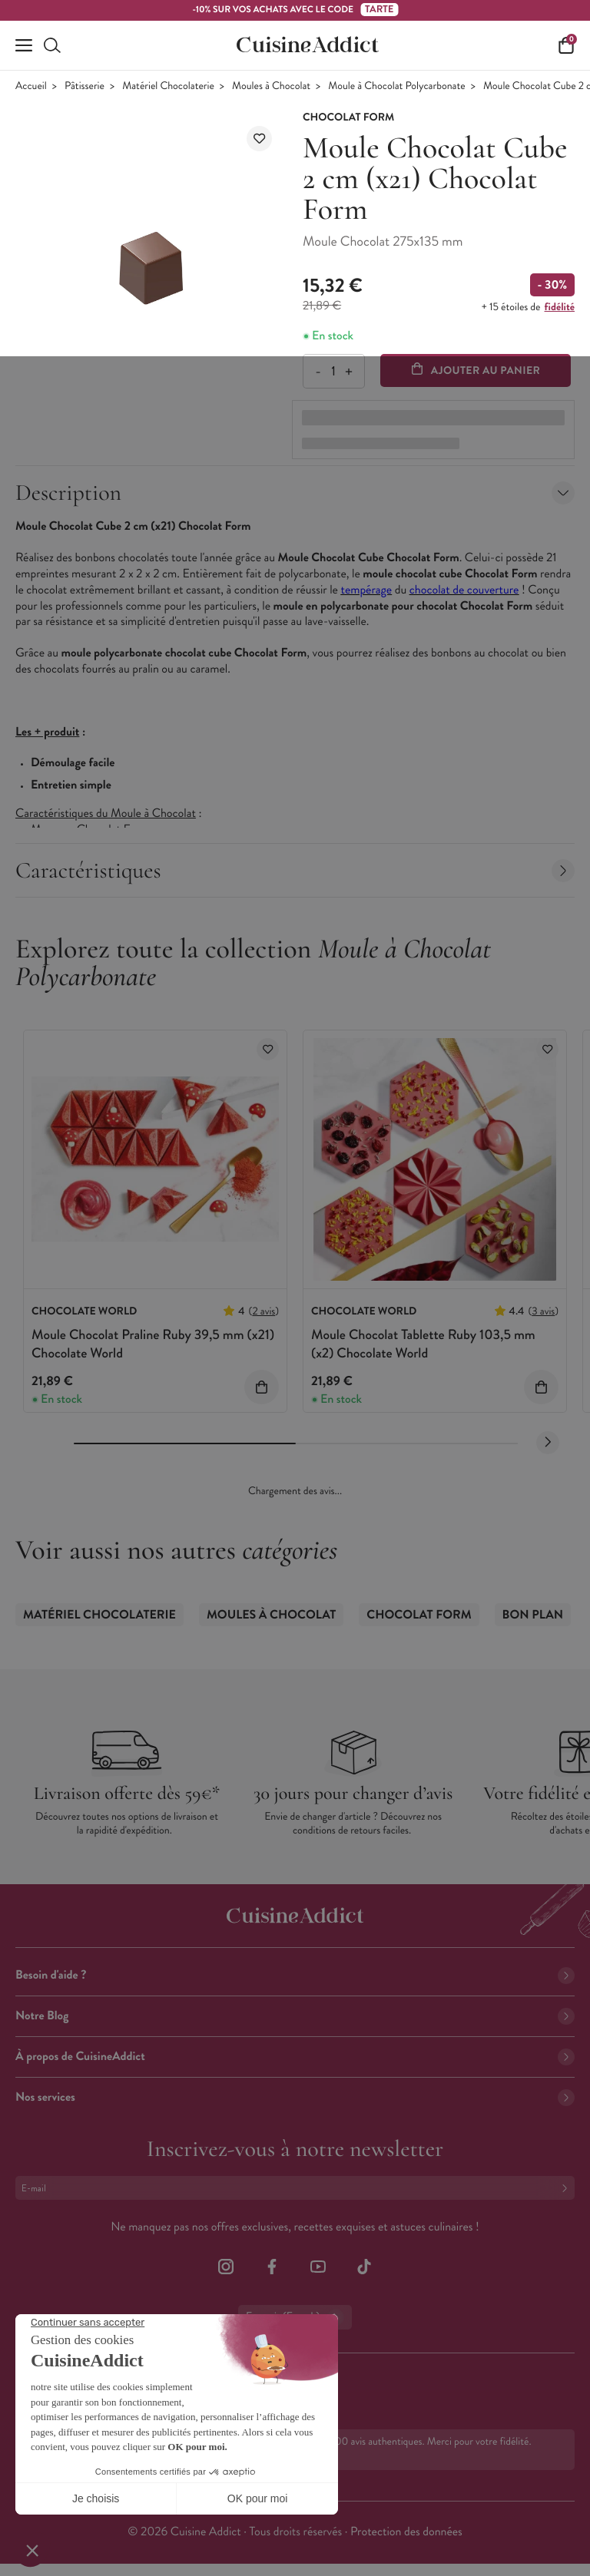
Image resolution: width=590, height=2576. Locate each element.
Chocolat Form (418, 1615)
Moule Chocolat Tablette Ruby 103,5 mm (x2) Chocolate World (423, 1343)
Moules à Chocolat (271, 86)
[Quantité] (333, 371)
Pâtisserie (84, 86)
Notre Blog (295, 2016)
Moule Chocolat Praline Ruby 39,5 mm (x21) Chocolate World (152, 1343)
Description (295, 492)
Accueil (31, 86)
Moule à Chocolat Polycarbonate (396, 86)
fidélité (560, 307)
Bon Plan (533, 1615)
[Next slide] (547, 1442)
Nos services (295, 2097)
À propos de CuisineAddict (295, 2056)
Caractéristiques (295, 870)
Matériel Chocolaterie (168, 86)
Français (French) (295, 2317)
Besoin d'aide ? (295, 1975)
